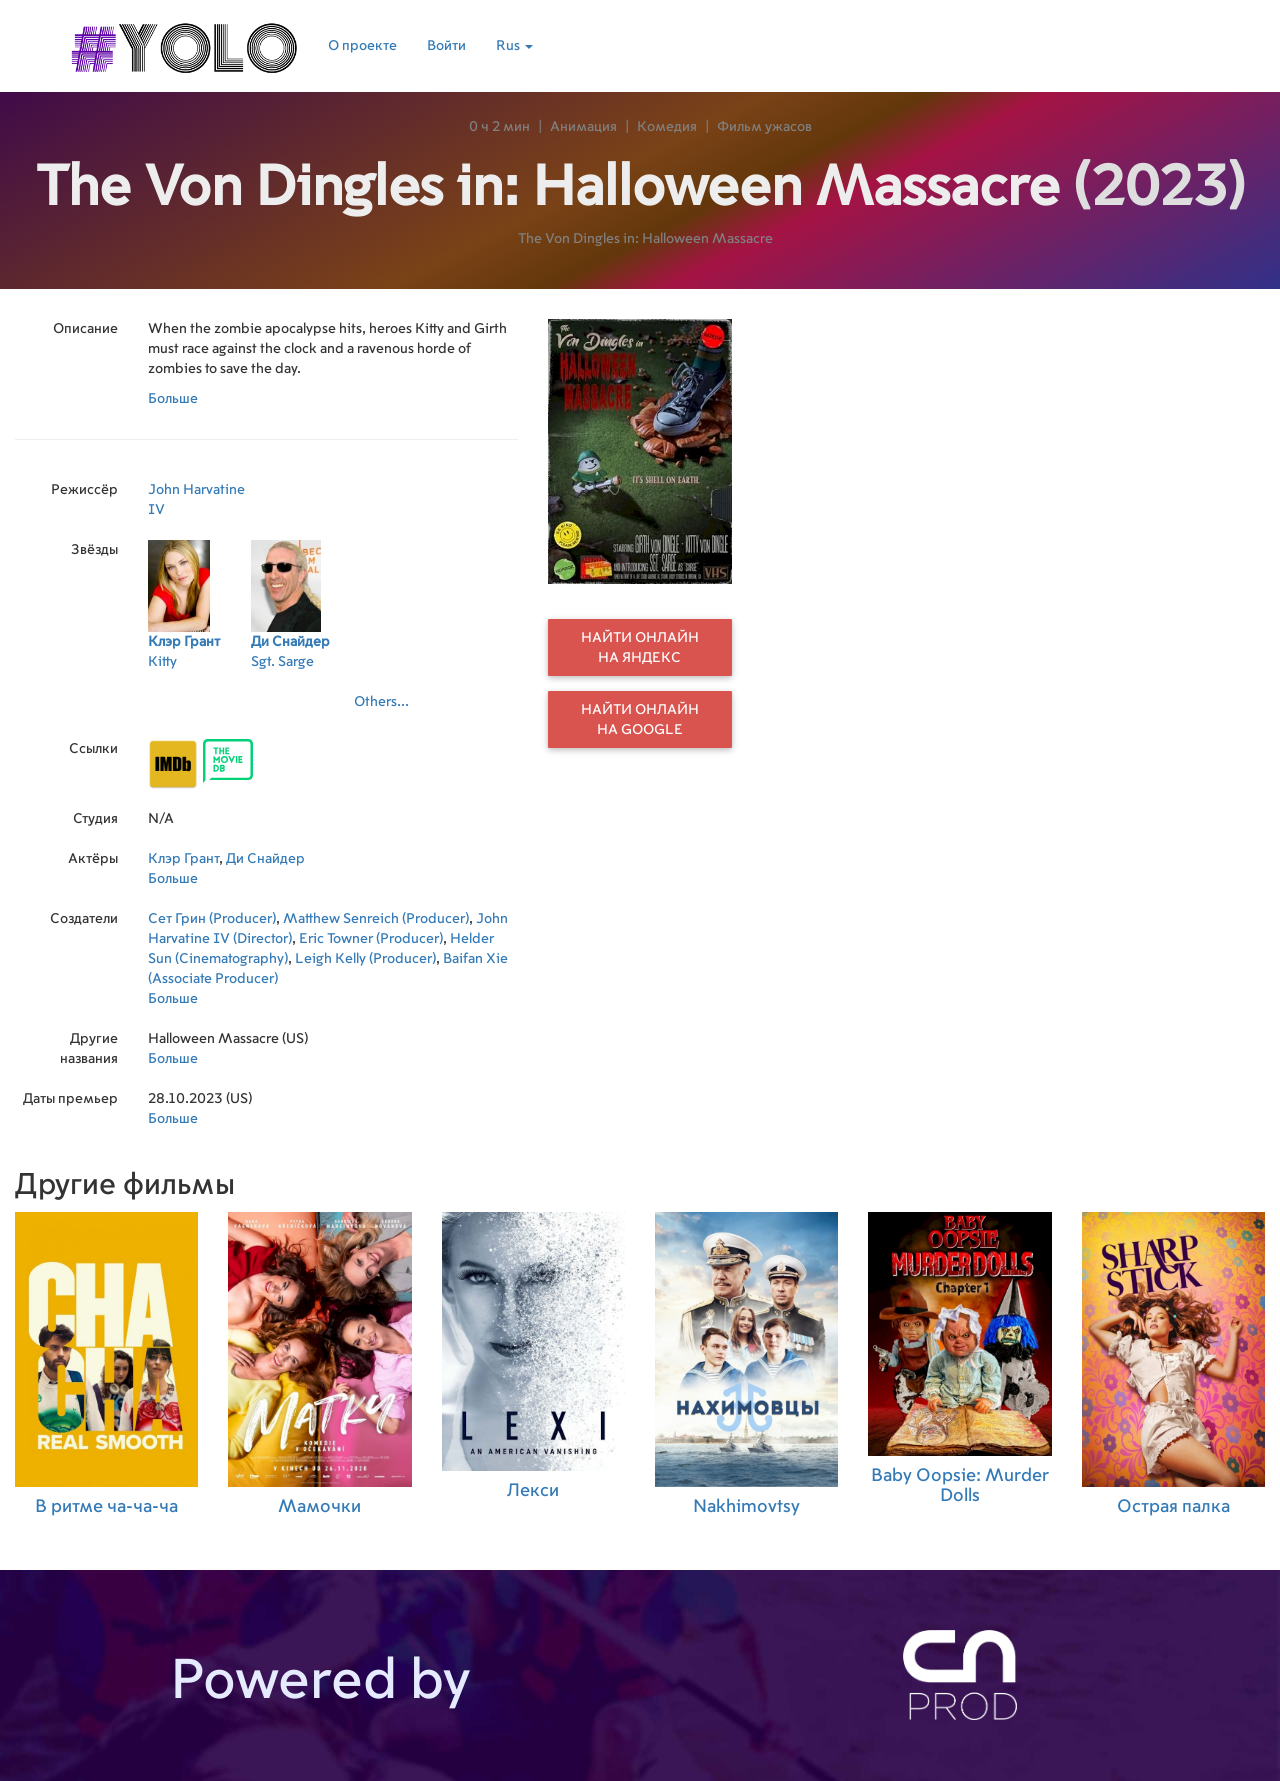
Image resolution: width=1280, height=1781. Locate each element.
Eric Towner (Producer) (371, 939)
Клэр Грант (183, 859)
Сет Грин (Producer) (212, 919)
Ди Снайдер (265, 859)
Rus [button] (514, 46)
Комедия (667, 127)
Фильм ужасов (764, 127)
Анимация (583, 127)
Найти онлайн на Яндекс (640, 648)
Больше (173, 399)
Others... (381, 702)
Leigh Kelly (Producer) (365, 959)
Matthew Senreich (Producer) (376, 919)
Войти (446, 46)
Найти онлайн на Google (640, 720)
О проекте (362, 46)
